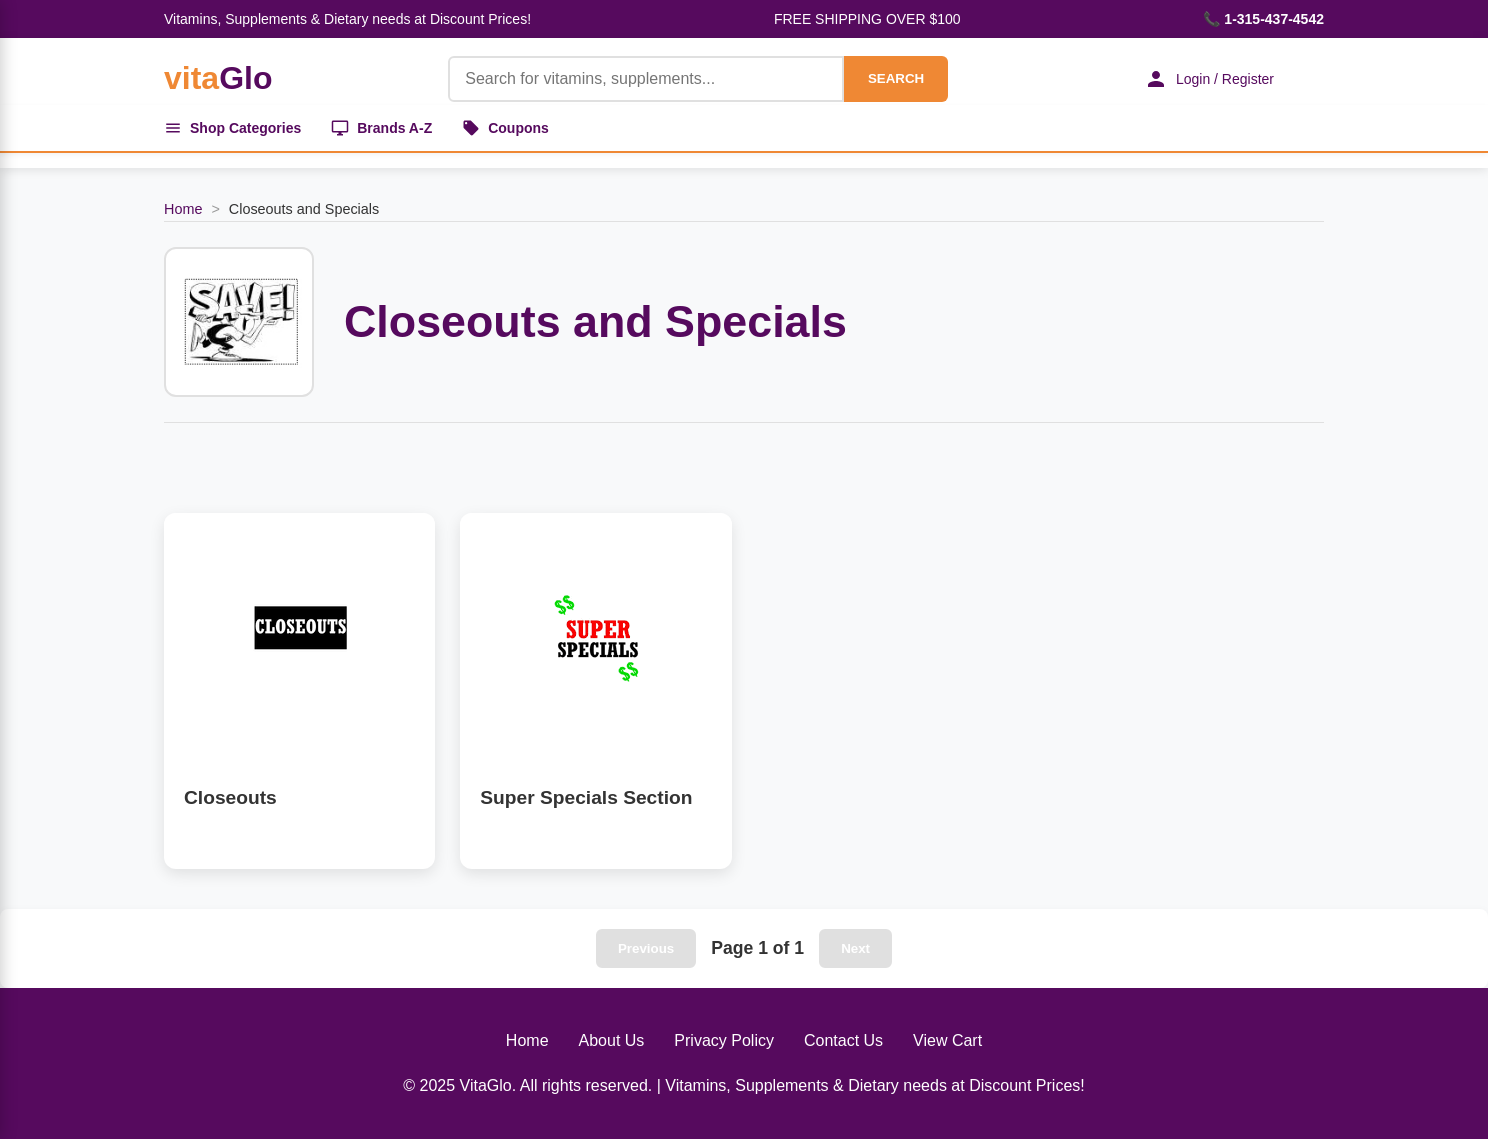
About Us (612, 1040)
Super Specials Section (586, 797)
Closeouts (230, 797)
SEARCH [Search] (896, 78)
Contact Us (843, 1040)
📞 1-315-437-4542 (1263, 19)
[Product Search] (646, 79)
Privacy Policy (724, 1040)
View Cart (947, 1040)
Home (183, 209)
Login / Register (1209, 79)
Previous (646, 948)
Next (855, 948)
